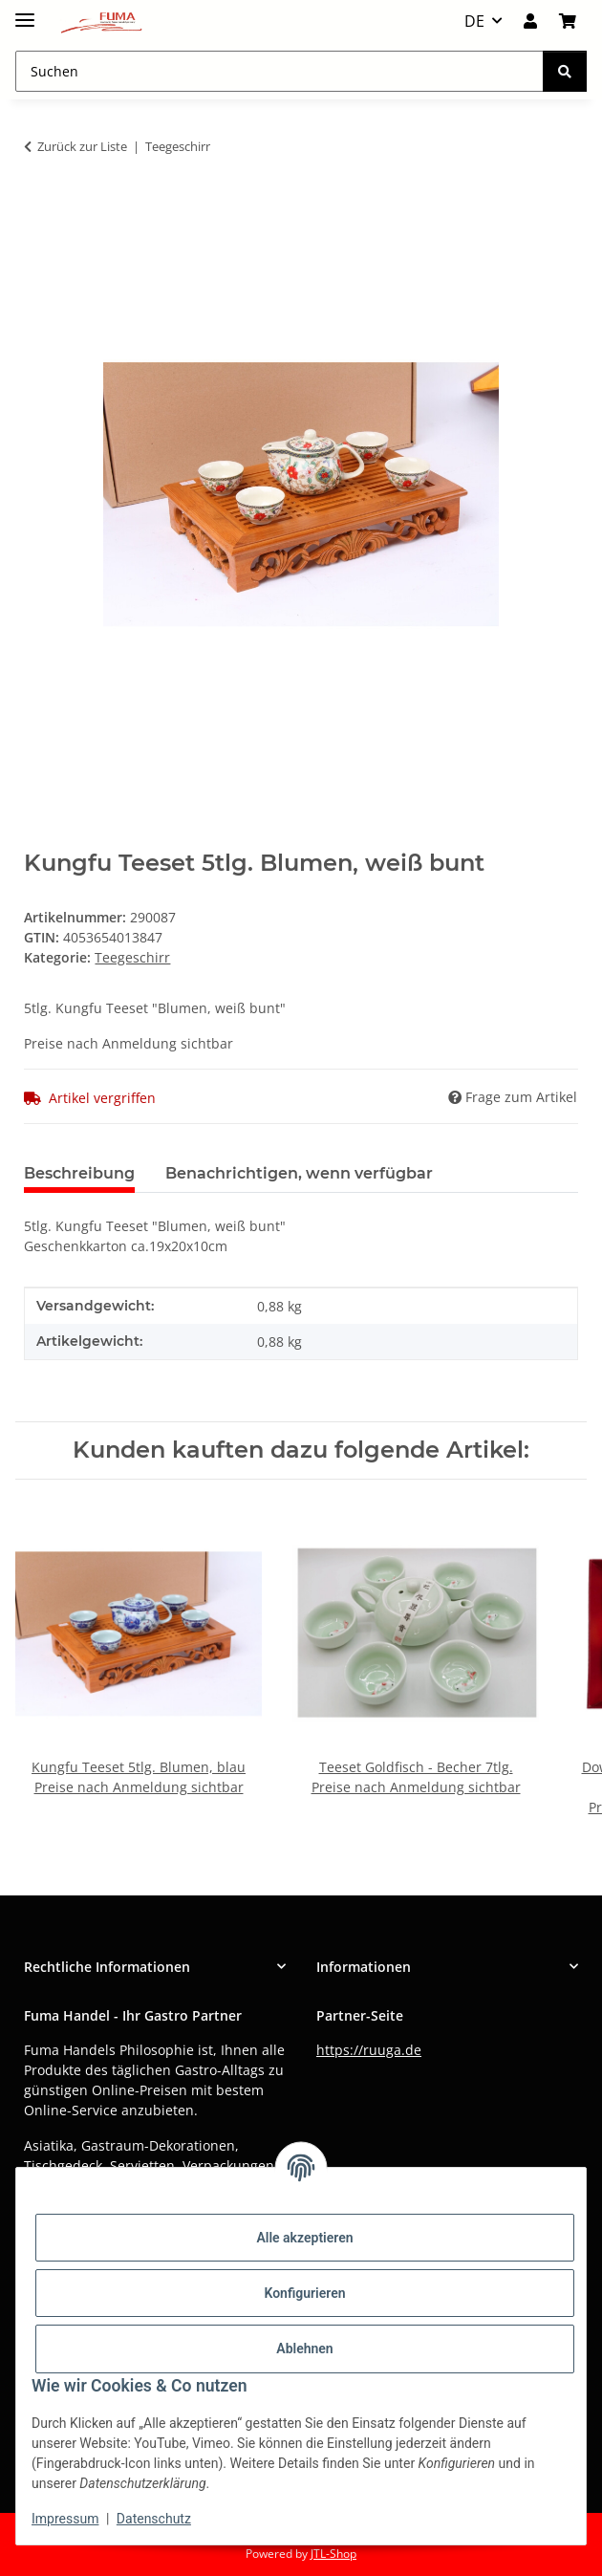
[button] (530, 21)
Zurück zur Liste (82, 146)
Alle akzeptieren (304, 2237)
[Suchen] (565, 71)
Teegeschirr (132, 957)
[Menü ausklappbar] (24, 12)
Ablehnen (304, 2348)
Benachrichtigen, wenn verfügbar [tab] (299, 1173)
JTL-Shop (333, 2553)
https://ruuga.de (368, 2050)
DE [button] (474, 21)
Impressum (65, 2518)
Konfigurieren (304, 2293)
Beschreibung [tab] (79, 1173)
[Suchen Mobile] (279, 71)
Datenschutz (154, 2518)
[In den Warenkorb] (39, 206)
